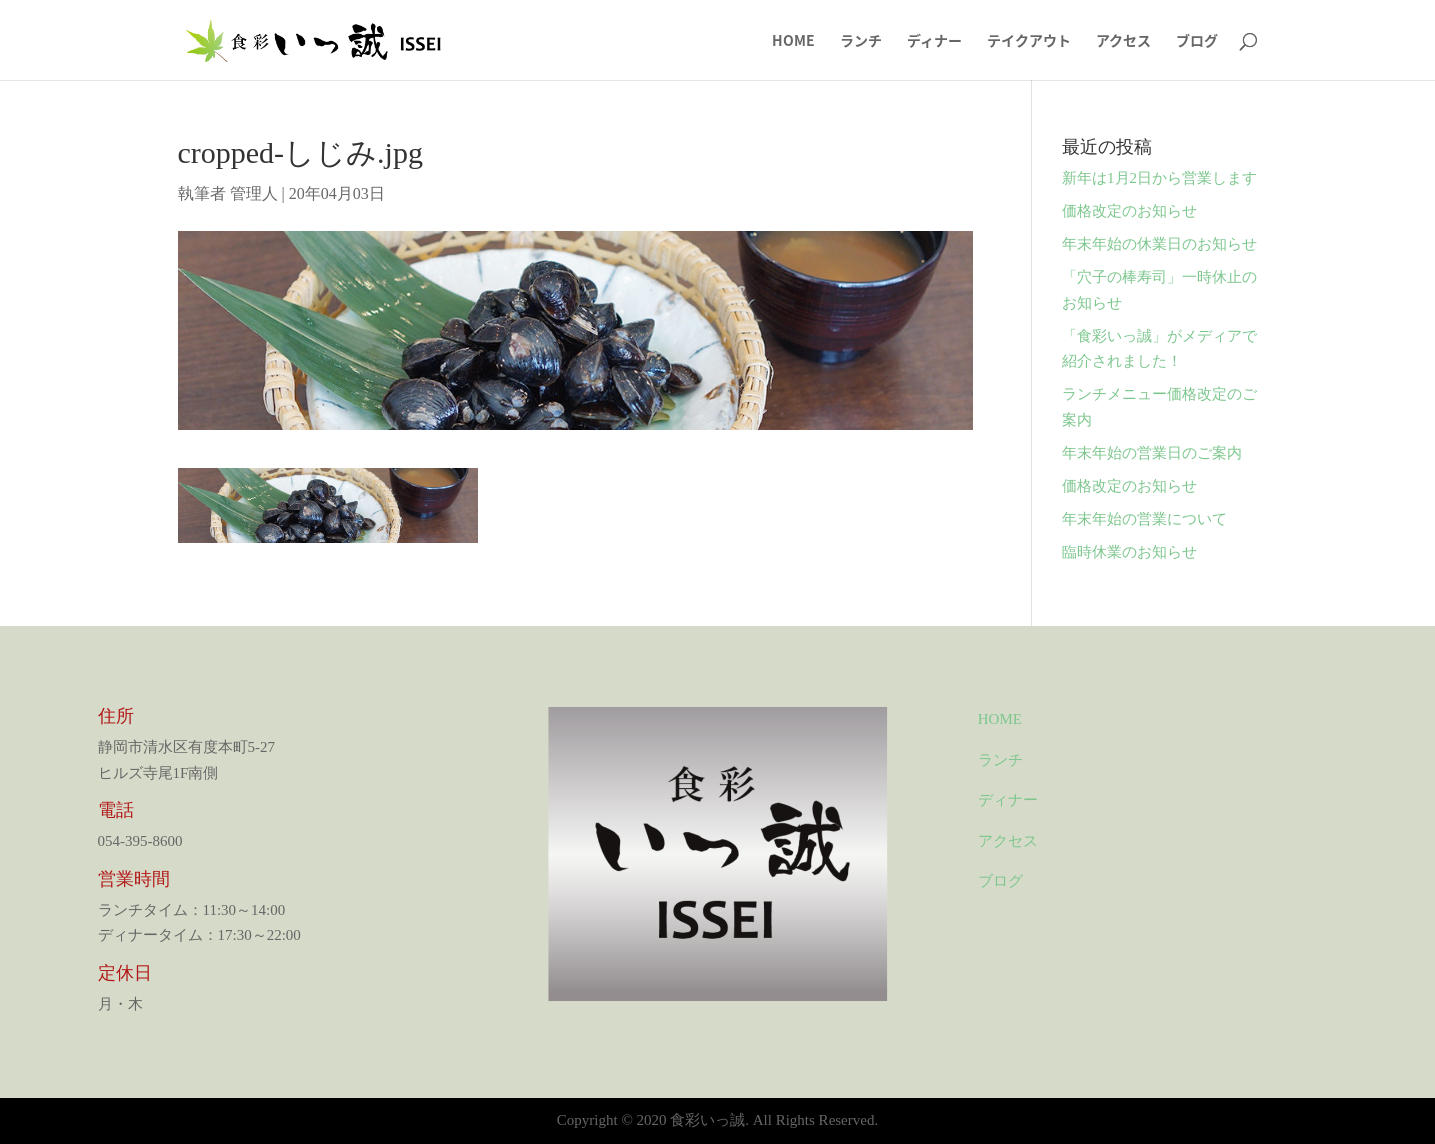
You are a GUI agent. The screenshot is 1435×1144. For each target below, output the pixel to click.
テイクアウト (1029, 41)
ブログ (1197, 41)
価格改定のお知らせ (1129, 211)
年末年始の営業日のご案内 (1152, 453)
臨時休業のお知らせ (1129, 552)
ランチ (861, 41)
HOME (793, 41)
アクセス (1123, 41)
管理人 (254, 193)
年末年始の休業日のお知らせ (1159, 244)
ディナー (934, 41)
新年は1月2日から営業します (1159, 178)
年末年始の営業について (1144, 519)
